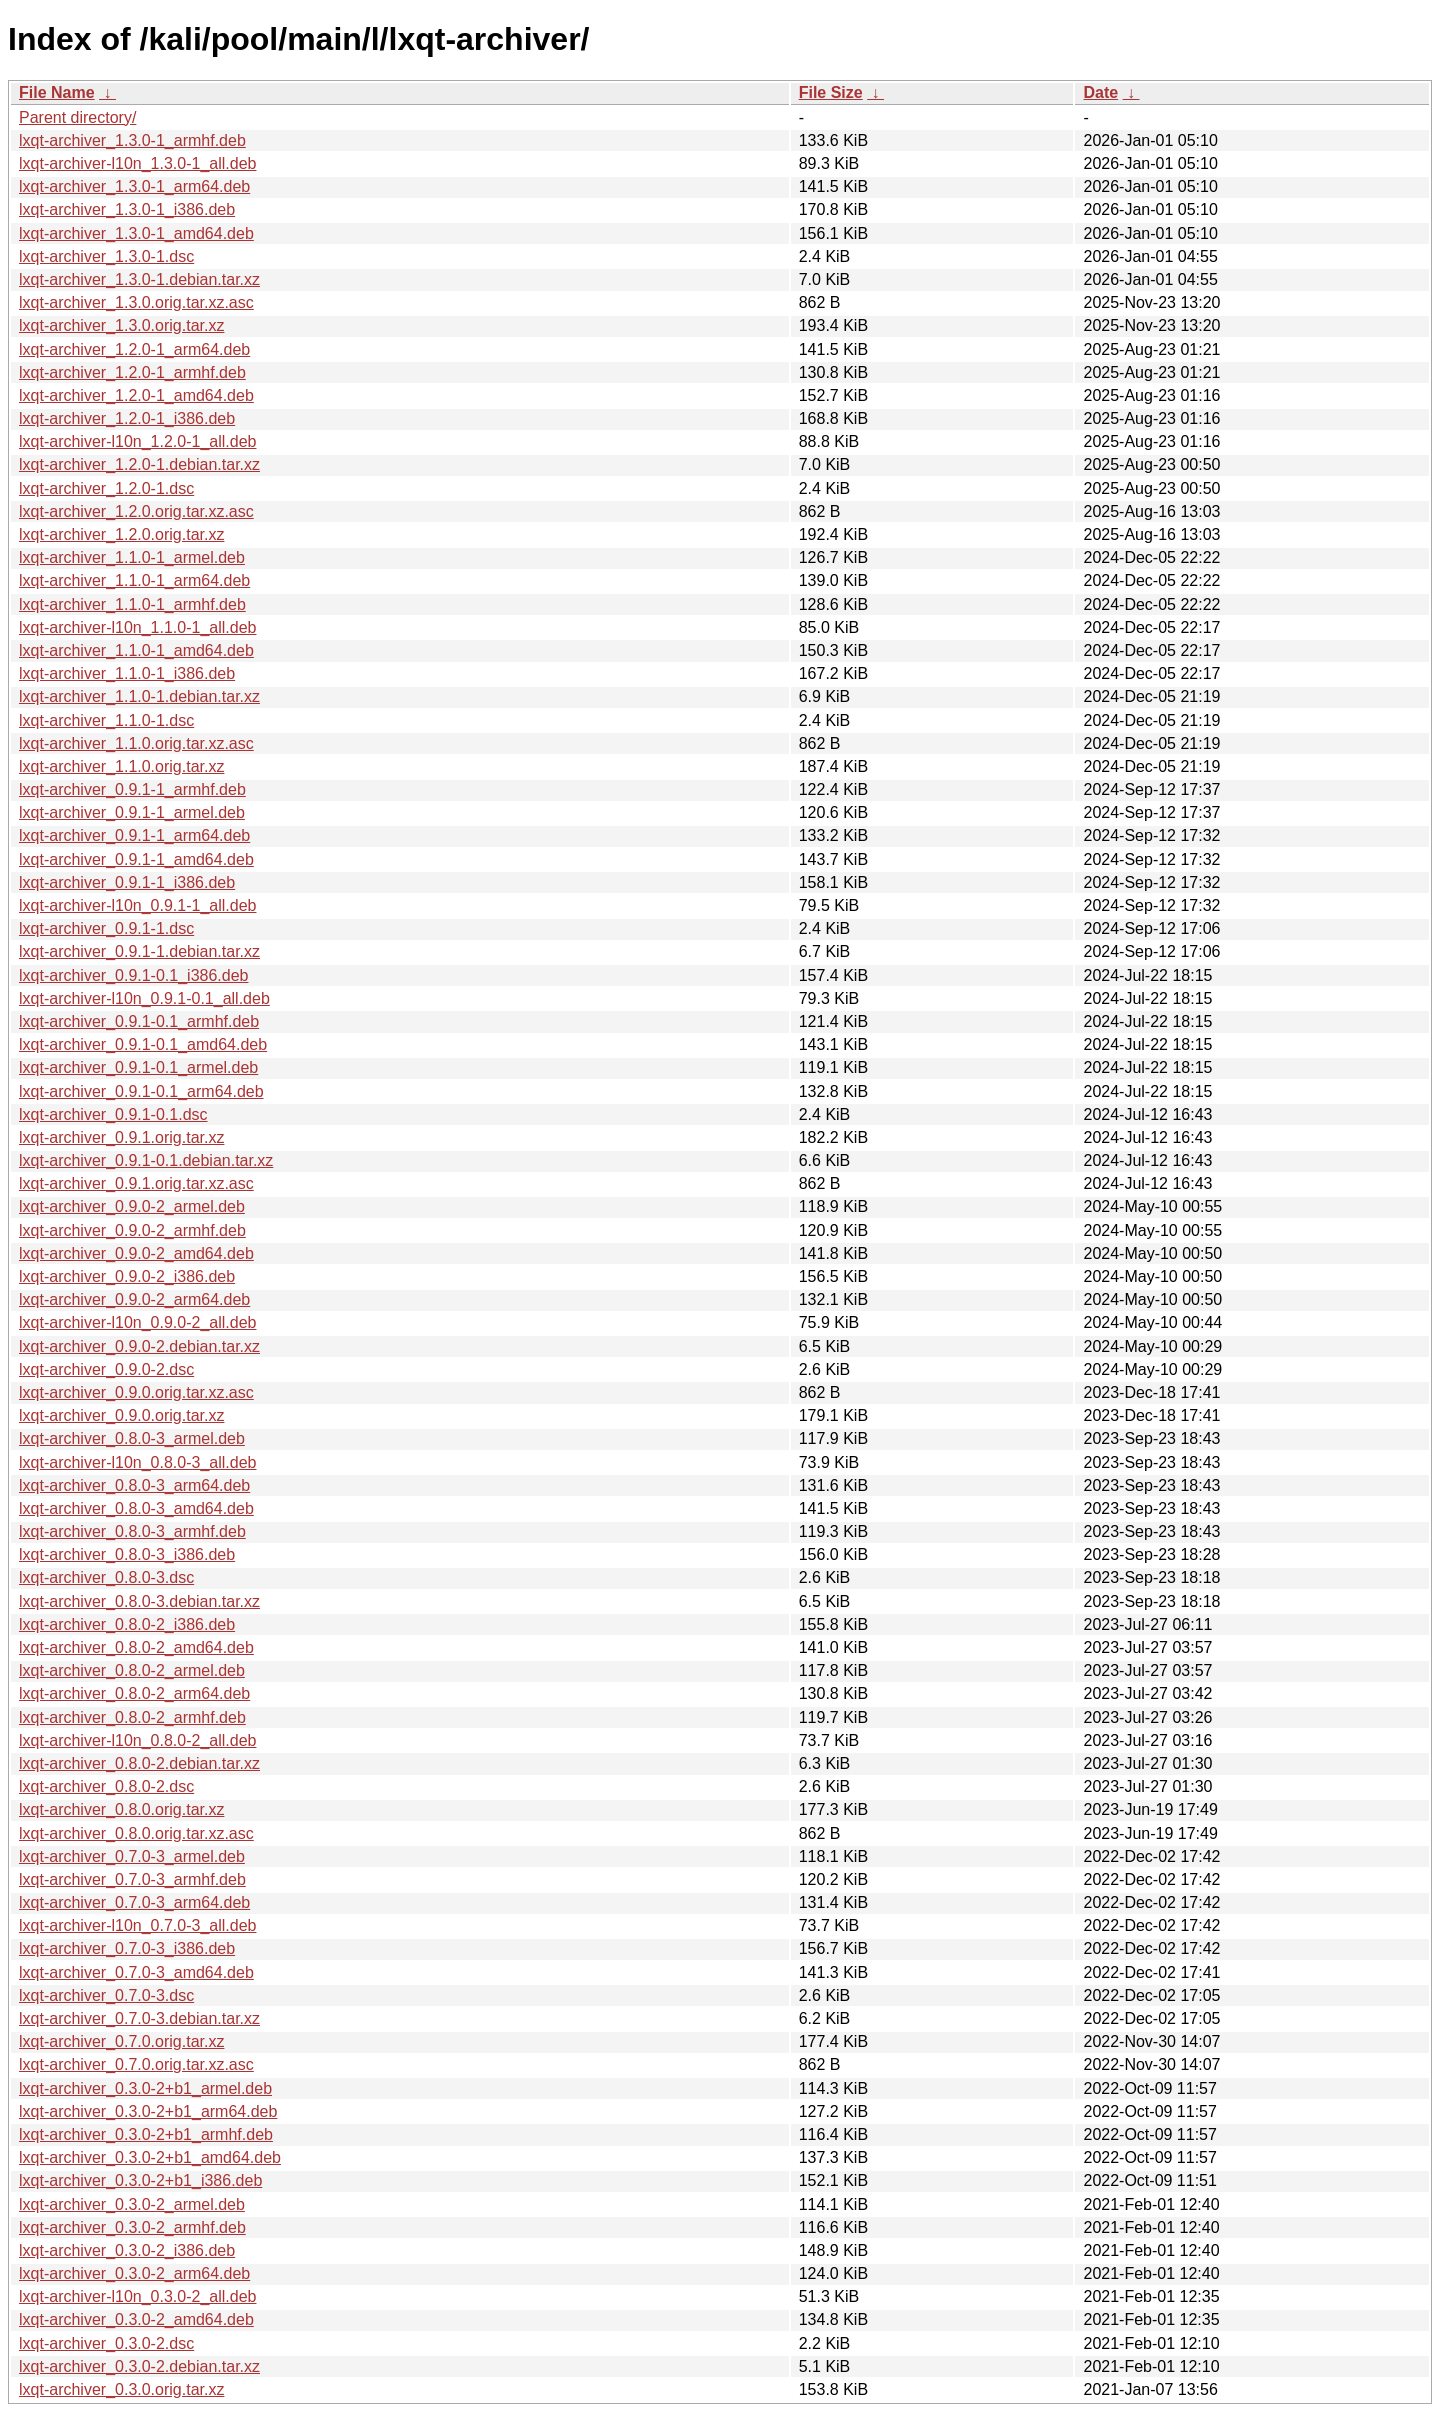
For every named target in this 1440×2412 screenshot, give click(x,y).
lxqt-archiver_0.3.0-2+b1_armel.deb (145, 2088)
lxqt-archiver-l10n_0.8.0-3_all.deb (137, 1462)
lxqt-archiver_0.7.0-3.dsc (106, 1995)
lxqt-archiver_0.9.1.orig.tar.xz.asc (136, 1183)
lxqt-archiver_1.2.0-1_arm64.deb (134, 349)
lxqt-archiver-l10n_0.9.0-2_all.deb (137, 1322)
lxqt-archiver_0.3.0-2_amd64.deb (136, 2319)
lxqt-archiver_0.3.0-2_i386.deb (127, 2250)
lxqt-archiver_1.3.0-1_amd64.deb (136, 233)
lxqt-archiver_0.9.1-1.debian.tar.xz (139, 951)
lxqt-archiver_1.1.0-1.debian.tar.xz (139, 696)
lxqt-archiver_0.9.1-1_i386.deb (127, 882)
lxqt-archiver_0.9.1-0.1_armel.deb (138, 1067)
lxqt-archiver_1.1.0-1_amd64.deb (136, 650)
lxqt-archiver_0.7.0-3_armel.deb (132, 1856)
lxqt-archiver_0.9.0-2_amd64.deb (136, 1253)
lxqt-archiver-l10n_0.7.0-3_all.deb (137, 1925)
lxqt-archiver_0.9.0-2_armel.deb (132, 1206)
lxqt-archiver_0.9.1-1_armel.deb (132, 812)
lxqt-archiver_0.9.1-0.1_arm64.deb (141, 1091)
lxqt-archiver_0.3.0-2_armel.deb (132, 2204)
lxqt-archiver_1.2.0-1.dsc (106, 488)
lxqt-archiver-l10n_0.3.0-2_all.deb (137, 2296)
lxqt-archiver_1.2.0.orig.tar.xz (121, 534)
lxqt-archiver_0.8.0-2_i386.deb (127, 1624)
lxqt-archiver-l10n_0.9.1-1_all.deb (137, 905)
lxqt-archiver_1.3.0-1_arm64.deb (134, 186)
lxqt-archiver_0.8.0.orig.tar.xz (121, 1809)
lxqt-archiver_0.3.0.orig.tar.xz (121, 2389)
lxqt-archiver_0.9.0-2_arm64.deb (134, 1299)
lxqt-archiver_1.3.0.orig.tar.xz (121, 325)
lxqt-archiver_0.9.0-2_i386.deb (127, 1276)
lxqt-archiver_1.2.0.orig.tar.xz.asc (136, 511)
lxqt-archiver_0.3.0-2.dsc (106, 2343)
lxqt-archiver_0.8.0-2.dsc (106, 1786)
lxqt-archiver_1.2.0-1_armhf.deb (132, 372)
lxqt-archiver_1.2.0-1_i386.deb (127, 418)
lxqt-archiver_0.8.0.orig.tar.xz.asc (136, 1833)
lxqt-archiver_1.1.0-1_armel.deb (132, 557)
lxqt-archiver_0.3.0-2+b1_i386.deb (140, 2180)
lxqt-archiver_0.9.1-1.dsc (106, 928)
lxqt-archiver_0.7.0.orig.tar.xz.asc (136, 2064)
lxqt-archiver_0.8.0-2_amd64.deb (136, 1647)
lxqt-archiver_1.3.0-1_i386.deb (127, 209)
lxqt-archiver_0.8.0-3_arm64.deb (134, 1485)
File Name (57, 92)
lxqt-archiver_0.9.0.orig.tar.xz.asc (136, 1392)
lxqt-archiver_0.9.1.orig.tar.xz (121, 1137)
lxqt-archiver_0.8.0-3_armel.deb (132, 1438)
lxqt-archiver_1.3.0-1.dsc (106, 256)
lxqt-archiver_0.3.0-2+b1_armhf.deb (146, 2134)
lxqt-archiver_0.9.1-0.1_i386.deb (133, 975)
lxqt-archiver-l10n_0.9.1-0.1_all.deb (144, 998)
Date (1100, 92)
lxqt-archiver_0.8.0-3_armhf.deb (132, 1531)
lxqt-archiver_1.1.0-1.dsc (106, 720)
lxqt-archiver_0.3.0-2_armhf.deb (132, 2227)
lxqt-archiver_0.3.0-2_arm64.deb (134, 2273)
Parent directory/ (77, 117)
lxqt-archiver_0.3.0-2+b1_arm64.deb (148, 2111)
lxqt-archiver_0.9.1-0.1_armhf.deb (139, 1021)
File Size (831, 92)
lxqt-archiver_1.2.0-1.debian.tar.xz (139, 464)
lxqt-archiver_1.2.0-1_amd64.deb (136, 395)
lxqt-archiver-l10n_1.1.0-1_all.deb (137, 627)
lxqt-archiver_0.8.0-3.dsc (106, 1577)
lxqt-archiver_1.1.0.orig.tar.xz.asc (136, 743)
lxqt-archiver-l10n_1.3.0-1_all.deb (137, 163)
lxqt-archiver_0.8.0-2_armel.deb (132, 1670)
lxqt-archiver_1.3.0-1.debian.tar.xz (139, 279)
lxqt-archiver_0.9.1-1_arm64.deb (134, 835)
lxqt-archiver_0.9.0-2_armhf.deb (132, 1230)
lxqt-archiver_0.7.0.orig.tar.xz (121, 2041)
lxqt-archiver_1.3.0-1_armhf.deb (132, 140)
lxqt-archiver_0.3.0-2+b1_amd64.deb (150, 2157)
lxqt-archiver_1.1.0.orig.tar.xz (121, 766)
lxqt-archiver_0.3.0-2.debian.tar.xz (139, 2366)
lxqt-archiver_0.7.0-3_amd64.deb (136, 1972)
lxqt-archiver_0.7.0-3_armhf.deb (132, 1879)
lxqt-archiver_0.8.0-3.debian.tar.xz (139, 1601)
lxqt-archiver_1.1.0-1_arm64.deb (134, 580)
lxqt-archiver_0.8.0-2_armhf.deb (132, 1717)
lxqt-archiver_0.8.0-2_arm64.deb (134, 1693)
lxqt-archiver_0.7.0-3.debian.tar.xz (139, 2018)
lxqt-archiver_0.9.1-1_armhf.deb (132, 789)
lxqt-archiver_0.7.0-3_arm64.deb (134, 1902)
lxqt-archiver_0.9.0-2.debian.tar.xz (139, 1346)
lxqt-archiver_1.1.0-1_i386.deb (127, 673)
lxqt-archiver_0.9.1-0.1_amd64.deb (143, 1044)
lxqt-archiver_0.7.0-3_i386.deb (127, 1948)
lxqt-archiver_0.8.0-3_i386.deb (127, 1554)
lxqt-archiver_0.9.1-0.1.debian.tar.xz (146, 1160)
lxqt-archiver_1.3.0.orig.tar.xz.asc (136, 302)
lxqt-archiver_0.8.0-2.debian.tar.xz (139, 1763)
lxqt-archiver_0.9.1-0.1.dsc (113, 1114)
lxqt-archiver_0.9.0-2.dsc (106, 1369)
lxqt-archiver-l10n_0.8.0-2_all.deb (137, 1740)
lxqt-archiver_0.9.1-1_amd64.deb (136, 859)
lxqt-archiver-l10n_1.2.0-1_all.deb (137, 441)
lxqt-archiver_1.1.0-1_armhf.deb (132, 604)
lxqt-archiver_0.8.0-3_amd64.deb (136, 1508)
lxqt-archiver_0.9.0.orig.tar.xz (121, 1415)
